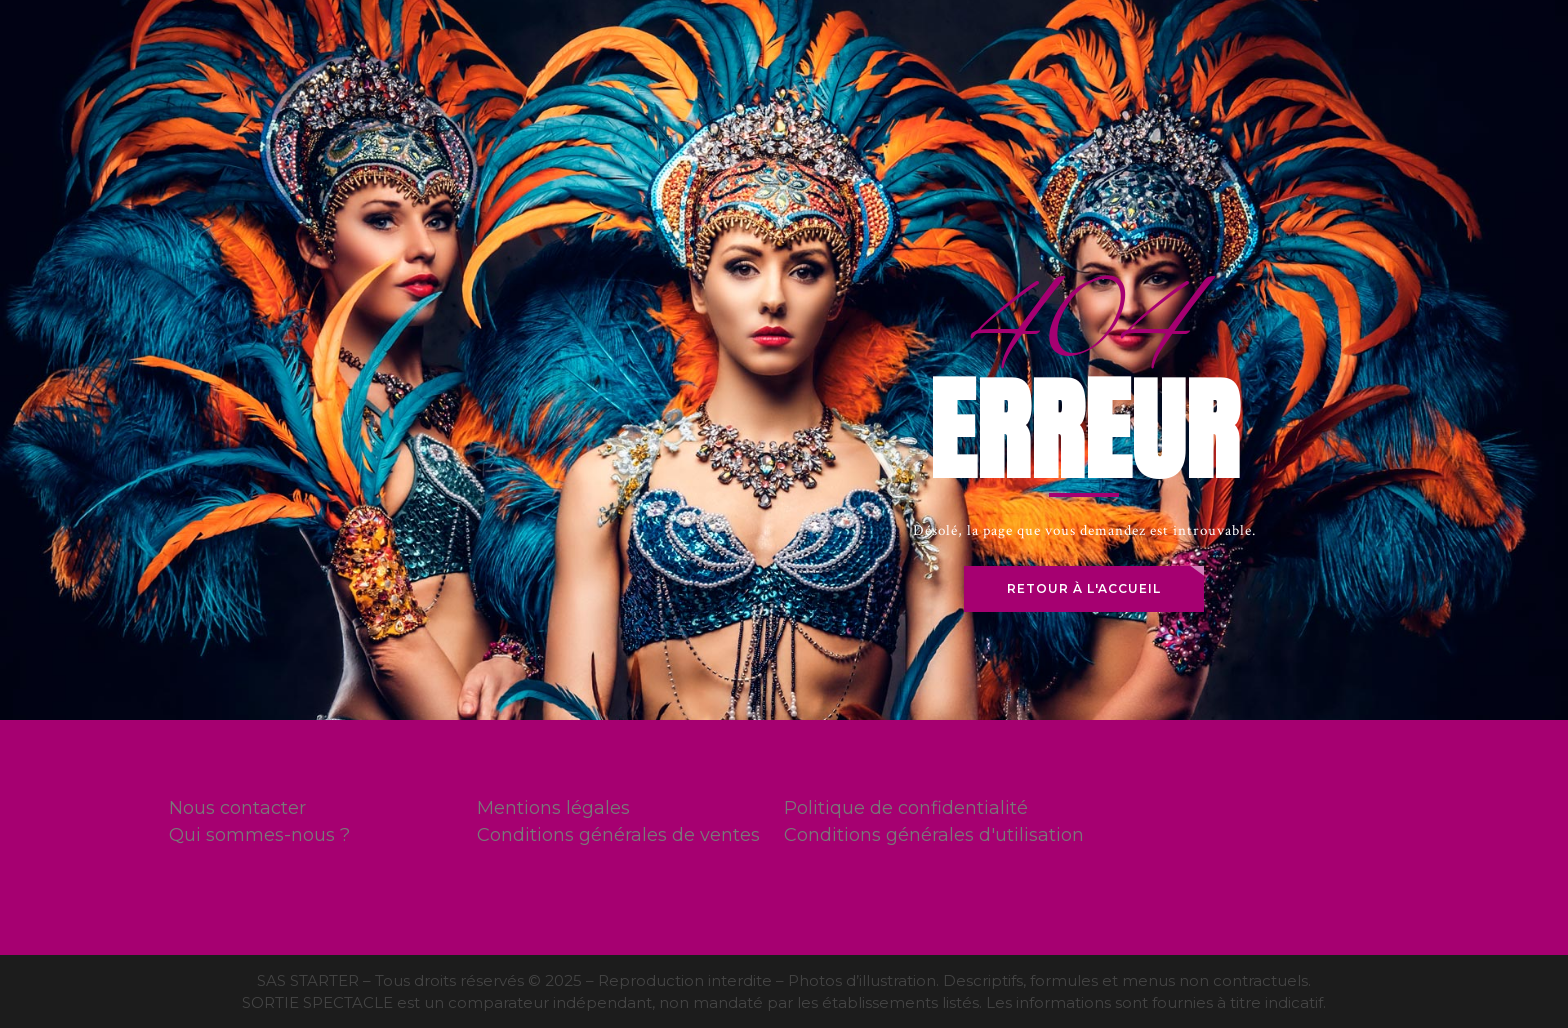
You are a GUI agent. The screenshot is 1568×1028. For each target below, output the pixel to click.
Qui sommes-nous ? (259, 835)
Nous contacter (237, 808)
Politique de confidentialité (906, 808)
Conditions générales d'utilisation (934, 835)
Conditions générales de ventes (618, 835)
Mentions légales (553, 808)
